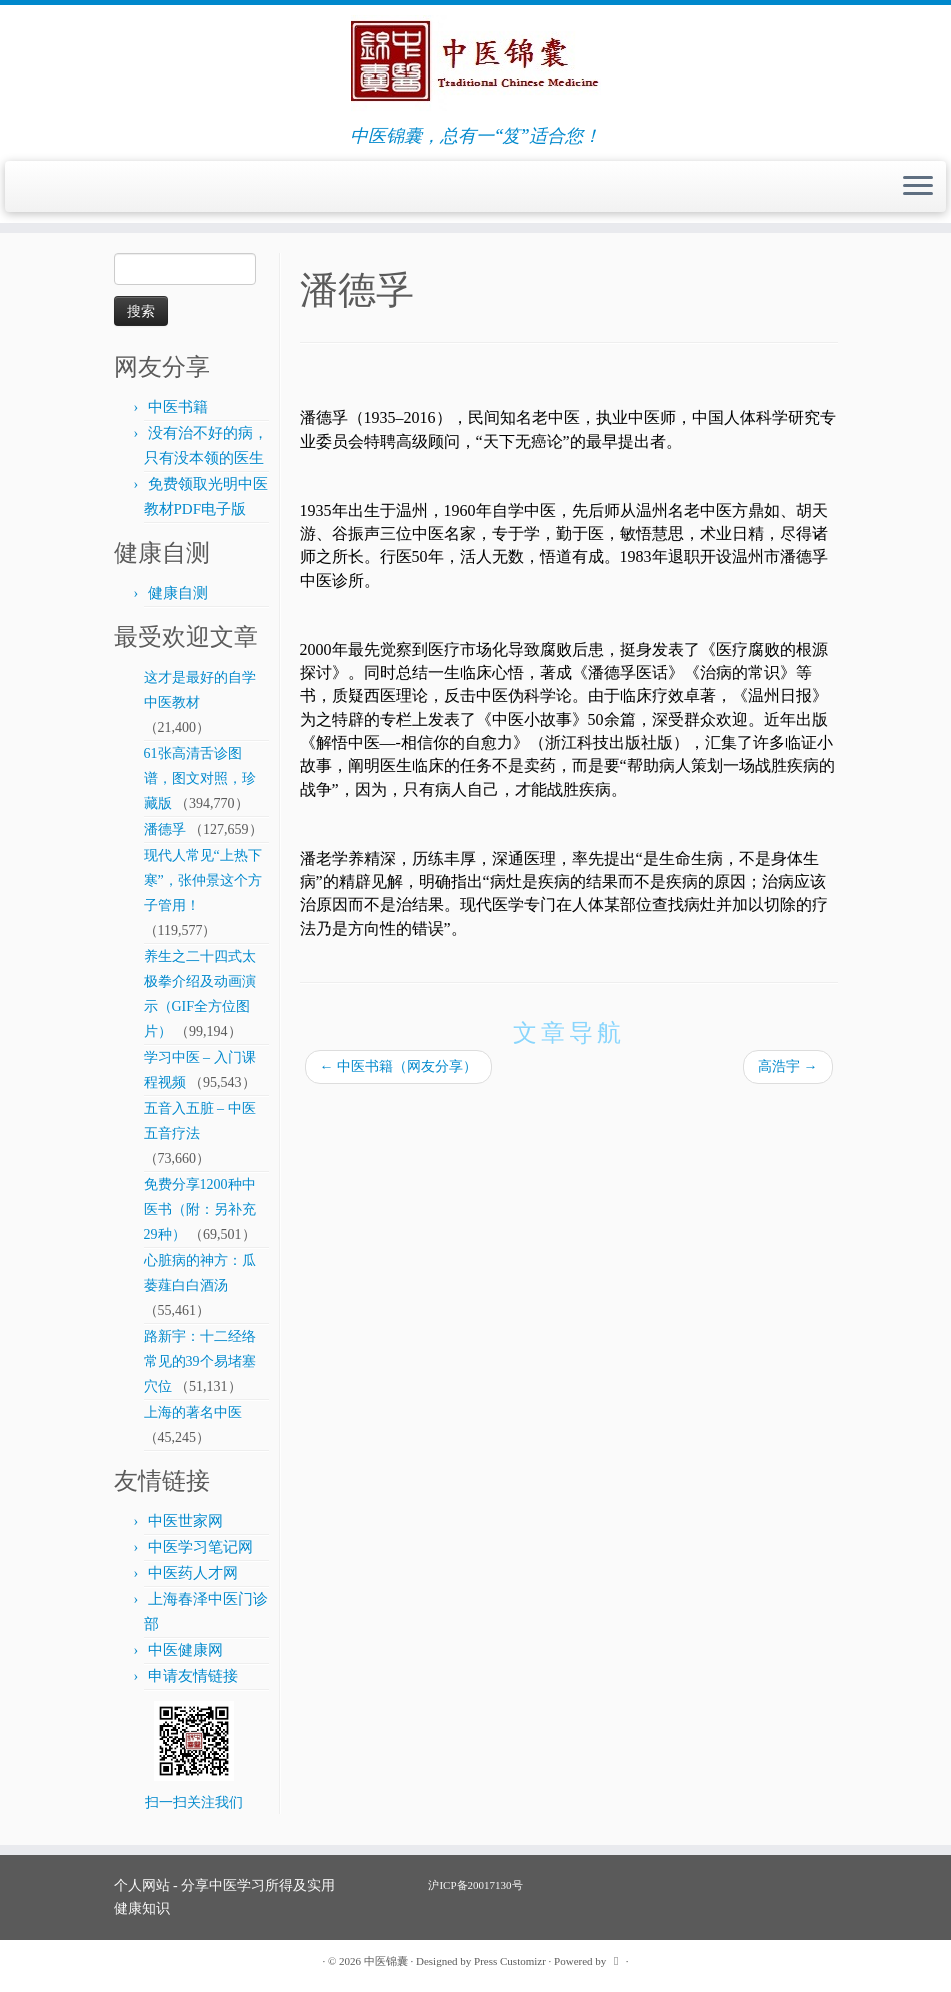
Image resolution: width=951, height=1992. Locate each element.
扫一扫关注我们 (194, 1802)
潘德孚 (165, 829)
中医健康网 (185, 1650)
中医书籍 (178, 407)
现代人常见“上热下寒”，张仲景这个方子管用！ (203, 880)
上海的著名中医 (193, 1412)
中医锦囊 (386, 1961)
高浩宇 (788, 1066)
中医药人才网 (193, 1573)
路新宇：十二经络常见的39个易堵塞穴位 (200, 1361)
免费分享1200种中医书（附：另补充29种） (200, 1209)
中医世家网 (185, 1521)
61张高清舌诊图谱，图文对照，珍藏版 (200, 778)
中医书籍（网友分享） (399, 1066)
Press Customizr (510, 1961)
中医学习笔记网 (200, 1547)
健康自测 (178, 593)
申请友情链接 (193, 1676)
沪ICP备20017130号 (475, 1885)
